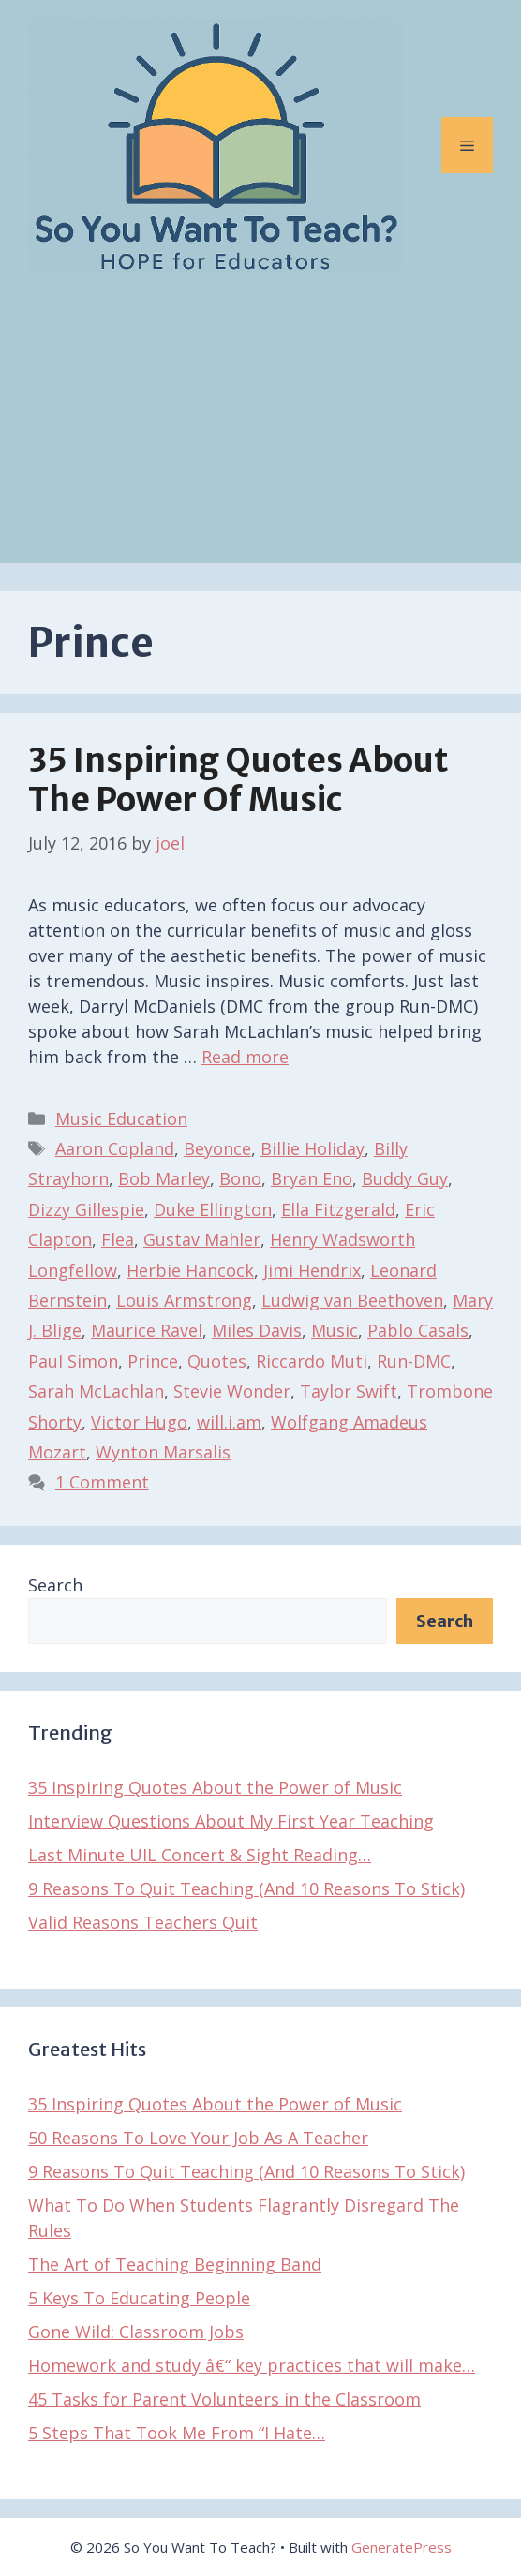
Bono (240, 1178)
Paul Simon (73, 1361)
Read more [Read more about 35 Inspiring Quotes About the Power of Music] (245, 1056)
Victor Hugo (139, 1422)
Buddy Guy (405, 1178)
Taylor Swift (348, 1391)
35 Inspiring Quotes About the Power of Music (238, 780)
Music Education (121, 1118)
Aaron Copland (114, 1148)
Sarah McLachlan (96, 1391)
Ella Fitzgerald (338, 1209)
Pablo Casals (418, 1330)
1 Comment (102, 1482)
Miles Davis (257, 1330)
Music (334, 1330)
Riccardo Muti (311, 1361)
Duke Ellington (213, 1209)
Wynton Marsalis (163, 1452)
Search (55, 1585)
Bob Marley (164, 1178)
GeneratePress (401, 2547)
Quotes (216, 1361)
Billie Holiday (312, 1148)
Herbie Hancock (190, 1270)
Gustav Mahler (201, 1239)
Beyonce (217, 1148)
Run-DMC (414, 1361)
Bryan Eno (311, 1178)
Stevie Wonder (231, 1391)
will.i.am (229, 1422)
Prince (152, 1361)
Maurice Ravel (146, 1330)
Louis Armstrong (184, 1300)
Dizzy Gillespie (86, 1209)
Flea (117, 1239)
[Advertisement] (260, 432)
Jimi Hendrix (312, 1270)
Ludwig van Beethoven (352, 1300)
